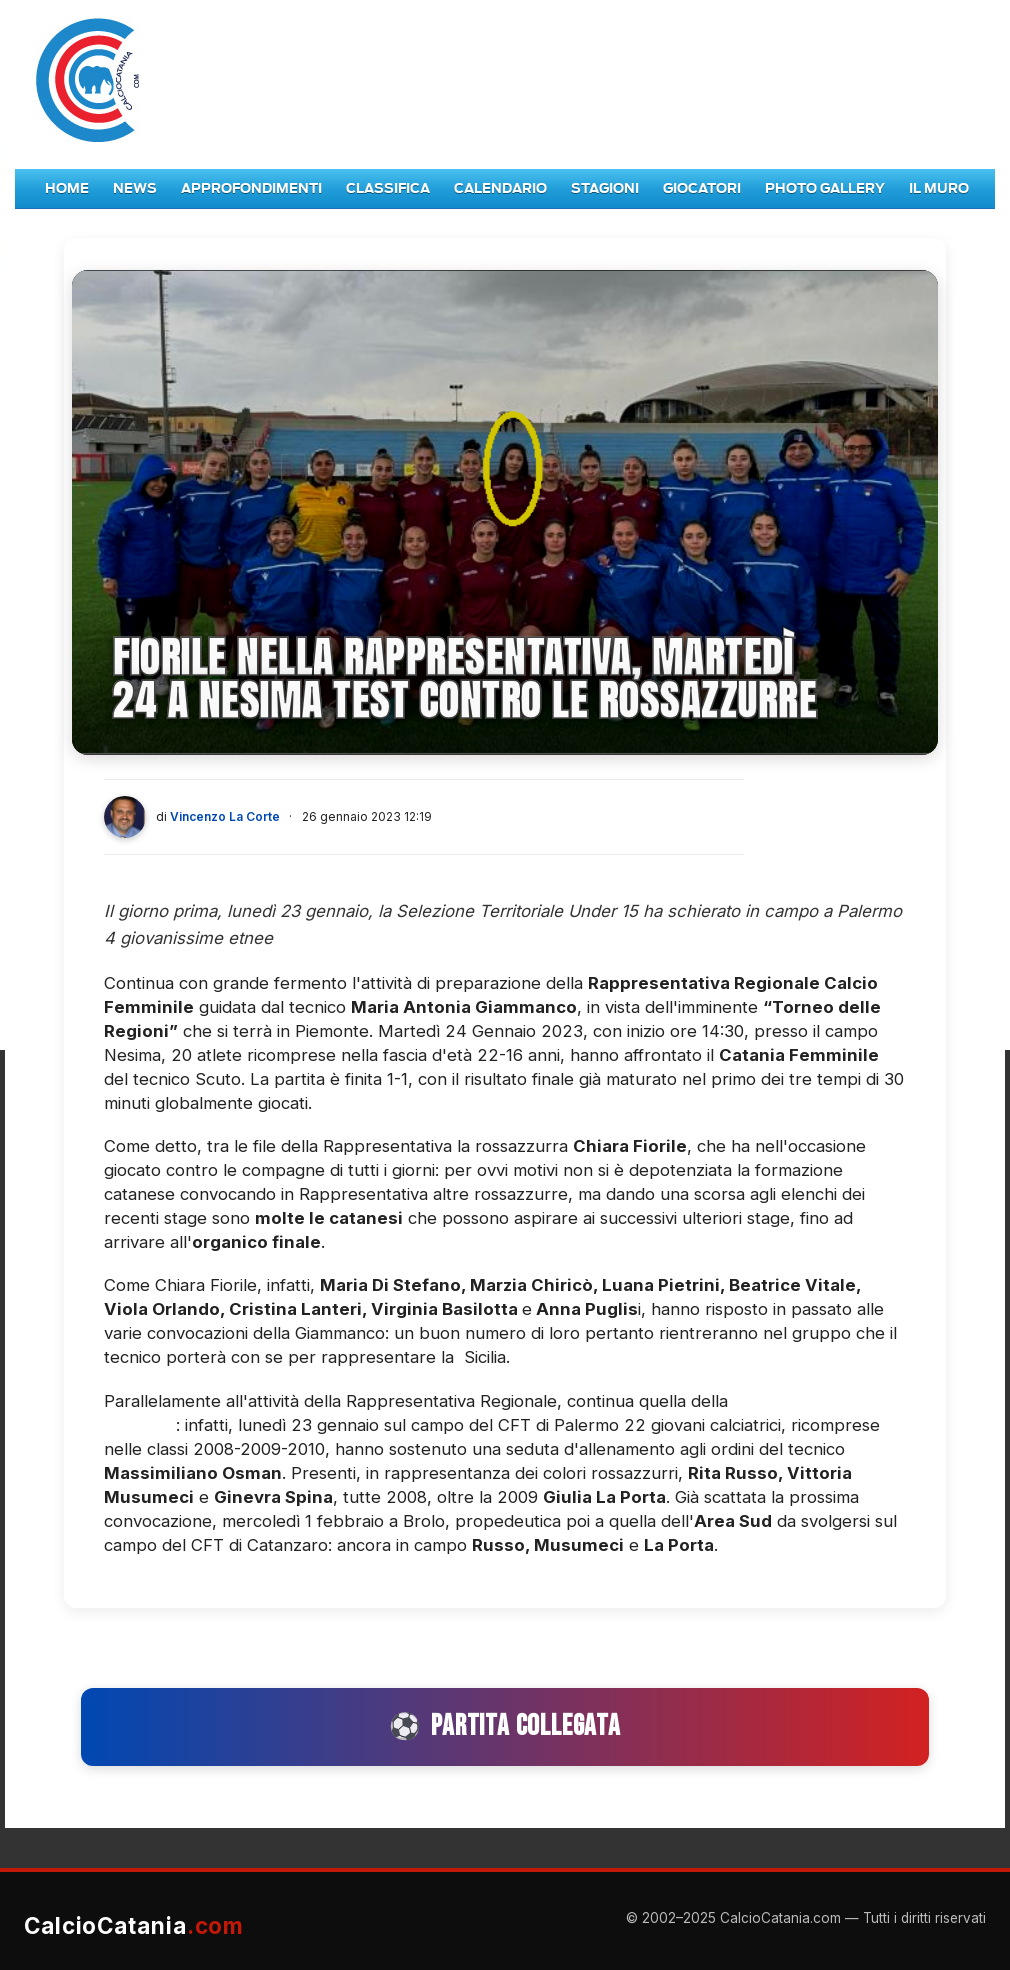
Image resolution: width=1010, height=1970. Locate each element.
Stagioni (605, 188)
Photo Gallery (825, 188)
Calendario (500, 188)
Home (67, 188)
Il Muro (939, 188)
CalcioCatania (134, 1925)
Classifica (388, 188)
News (135, 188)
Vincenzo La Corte (225, 816)
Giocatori (702, 188)
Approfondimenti (251, 188)
